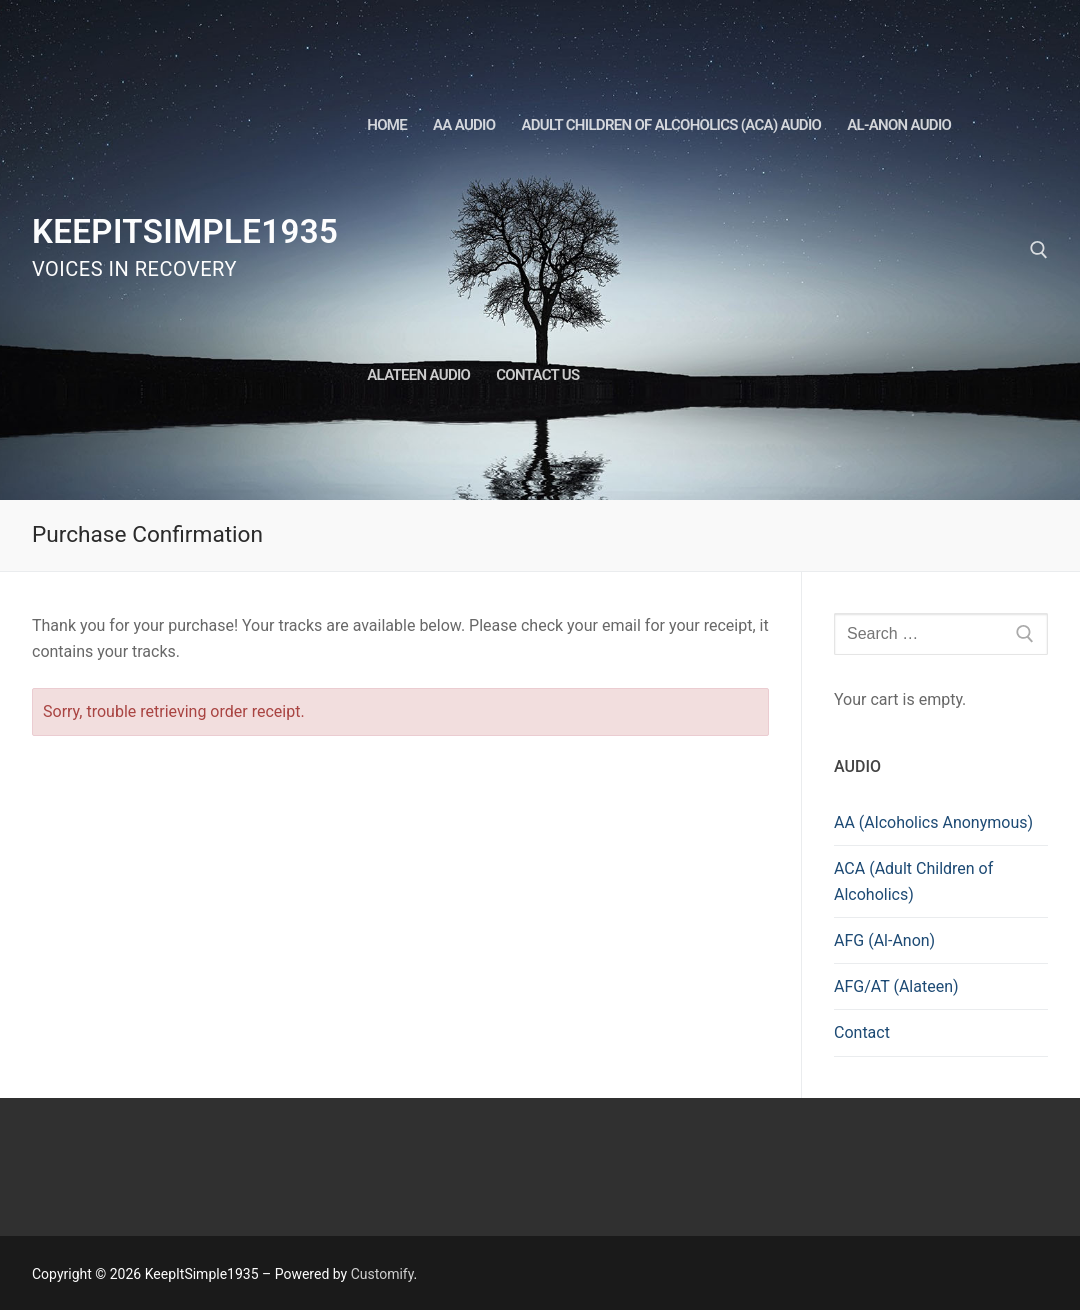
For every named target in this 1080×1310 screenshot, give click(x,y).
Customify (382, 1274)
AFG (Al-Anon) (884, 940)
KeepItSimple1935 (185, 231)
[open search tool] (1039, 250)
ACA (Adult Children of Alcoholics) (913, 881)
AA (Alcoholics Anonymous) (933, 822)
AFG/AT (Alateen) (896, 986)
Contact (862, 1032)
